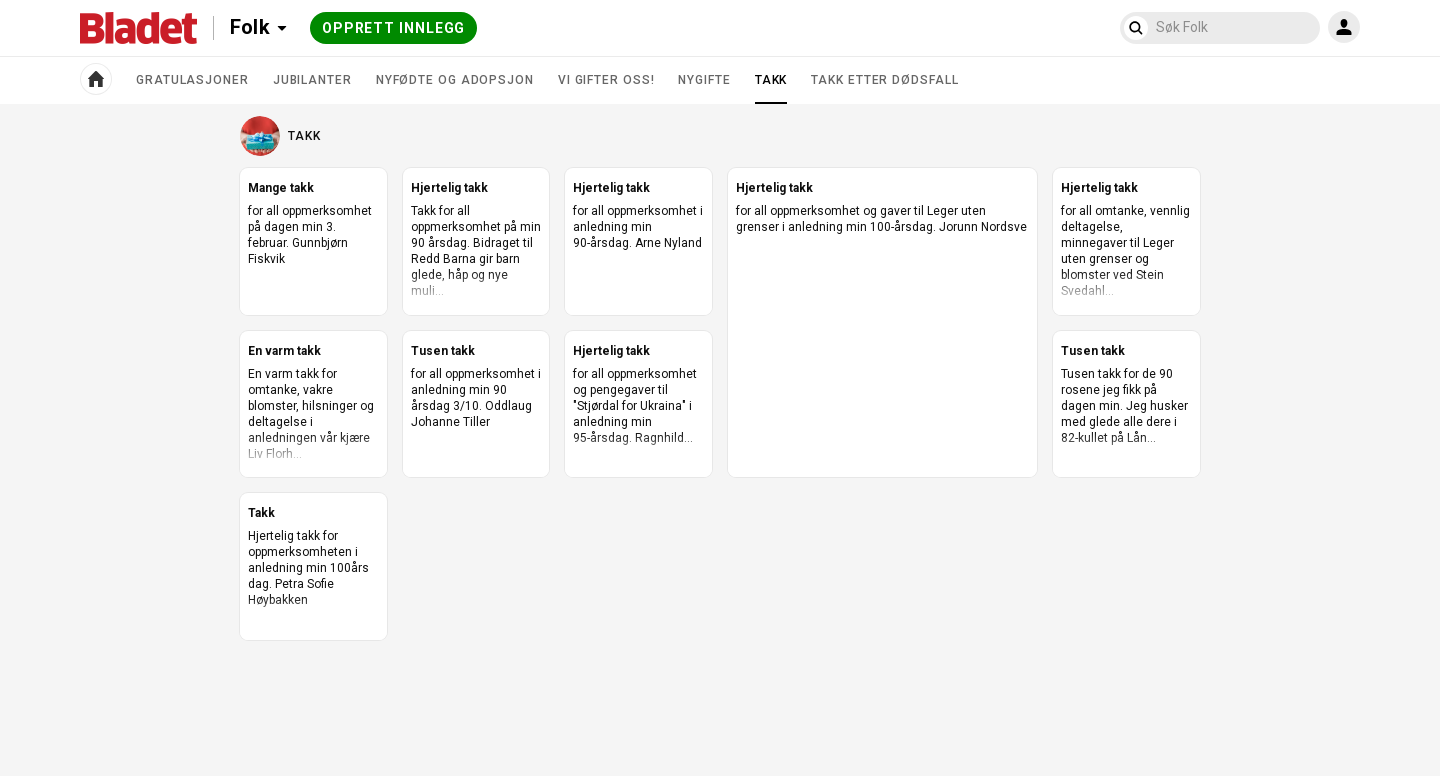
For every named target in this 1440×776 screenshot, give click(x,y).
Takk (771, 88)
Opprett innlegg (394, 28)
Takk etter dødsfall (884, 80)
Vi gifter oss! (606, 80)
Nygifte (704, 80)
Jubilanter (312, 80)
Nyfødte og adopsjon (455, 80)
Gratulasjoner (192, 80)
